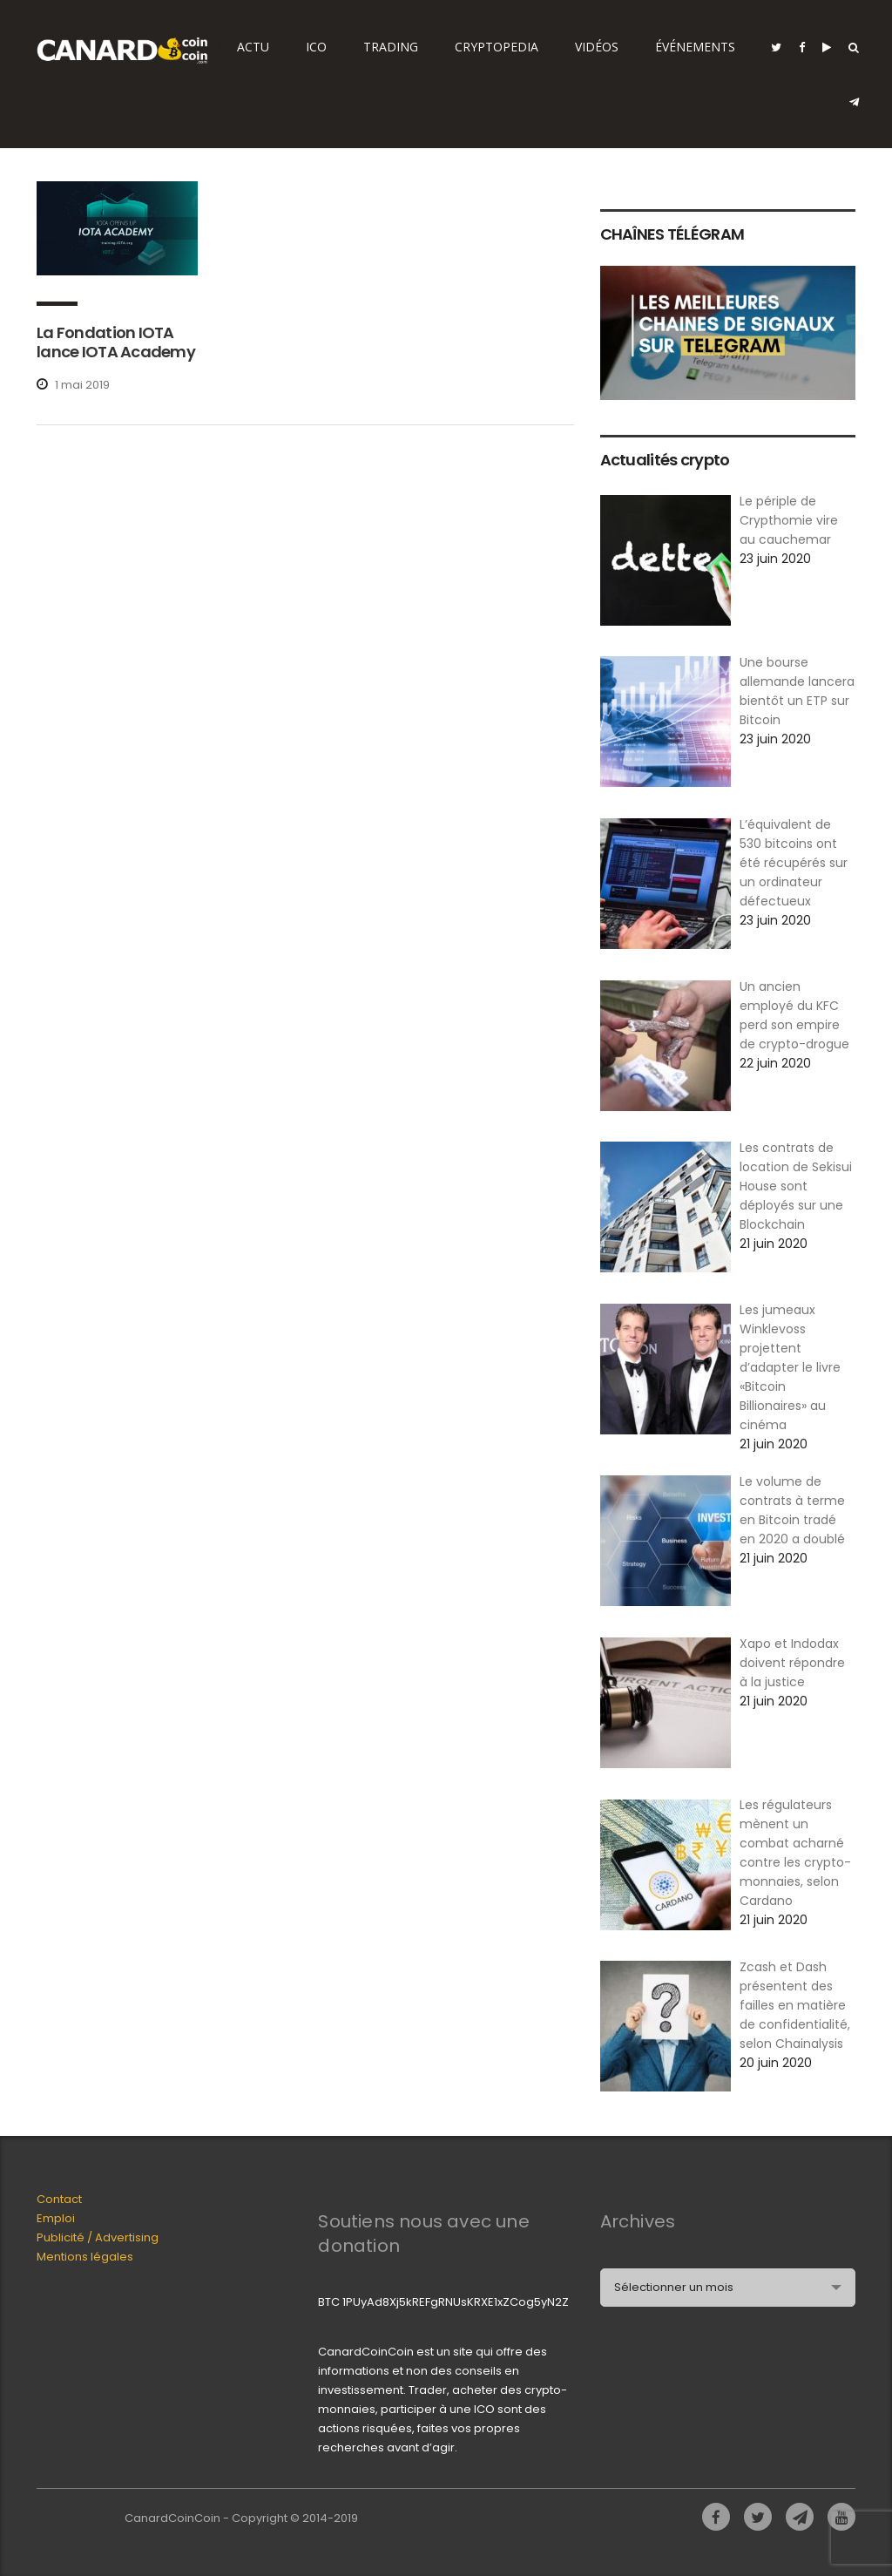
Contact (59, 2199)
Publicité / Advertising (98, 2237)
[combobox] (727, 2287)
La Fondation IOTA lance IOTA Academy (116, 342)
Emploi (56, 2218)
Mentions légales (85, 2256)
